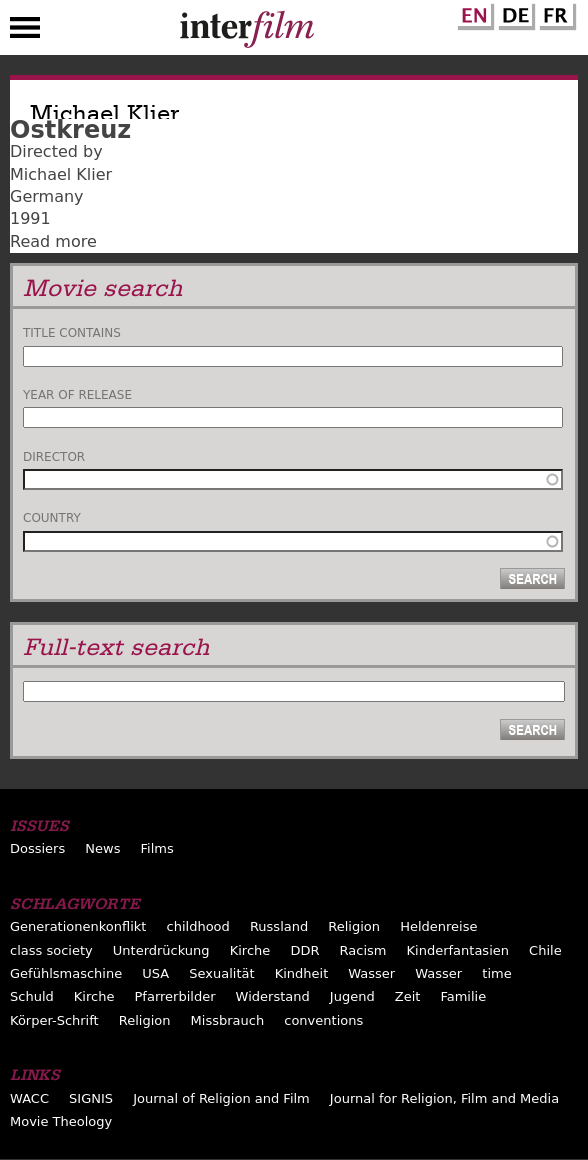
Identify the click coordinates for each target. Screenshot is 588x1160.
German (514, 13)
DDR (304, 950)
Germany (47, 196)
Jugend (352, 996)
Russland (279, 926)
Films (157, 848)
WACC (29, 1098)
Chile (545, 950)
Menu (25, 32)
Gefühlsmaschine (66, 973)
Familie (463, 996)
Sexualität (221, 973)
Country (52, 518)
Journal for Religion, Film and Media (444, 1098)
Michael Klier (61, 174)
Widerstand (273, 996)
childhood (198, 926)
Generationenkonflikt (78, 926)
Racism (363, 950)
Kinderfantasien (458, 950)
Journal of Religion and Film (221, 1098)
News (102, 848)
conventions (323, 1020)
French (555, 13)
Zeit (408, 996)
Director (54, 457)
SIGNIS (91, 1098)
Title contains (72, 333)
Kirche (250, 950)
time (496, 973)
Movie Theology (61, 1121)
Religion (354, 926)
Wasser (371, 973)
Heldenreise (438, 926)
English (473, 13)
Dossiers (37, 848)
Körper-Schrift (54, 1020)
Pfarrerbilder (175, 996)
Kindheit (302, 973)
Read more (53, 241)
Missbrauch (228, 1020)
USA (155, 973)
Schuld (32, 996)
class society (51, 950)
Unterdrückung (161, 950)
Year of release (77, 395)
